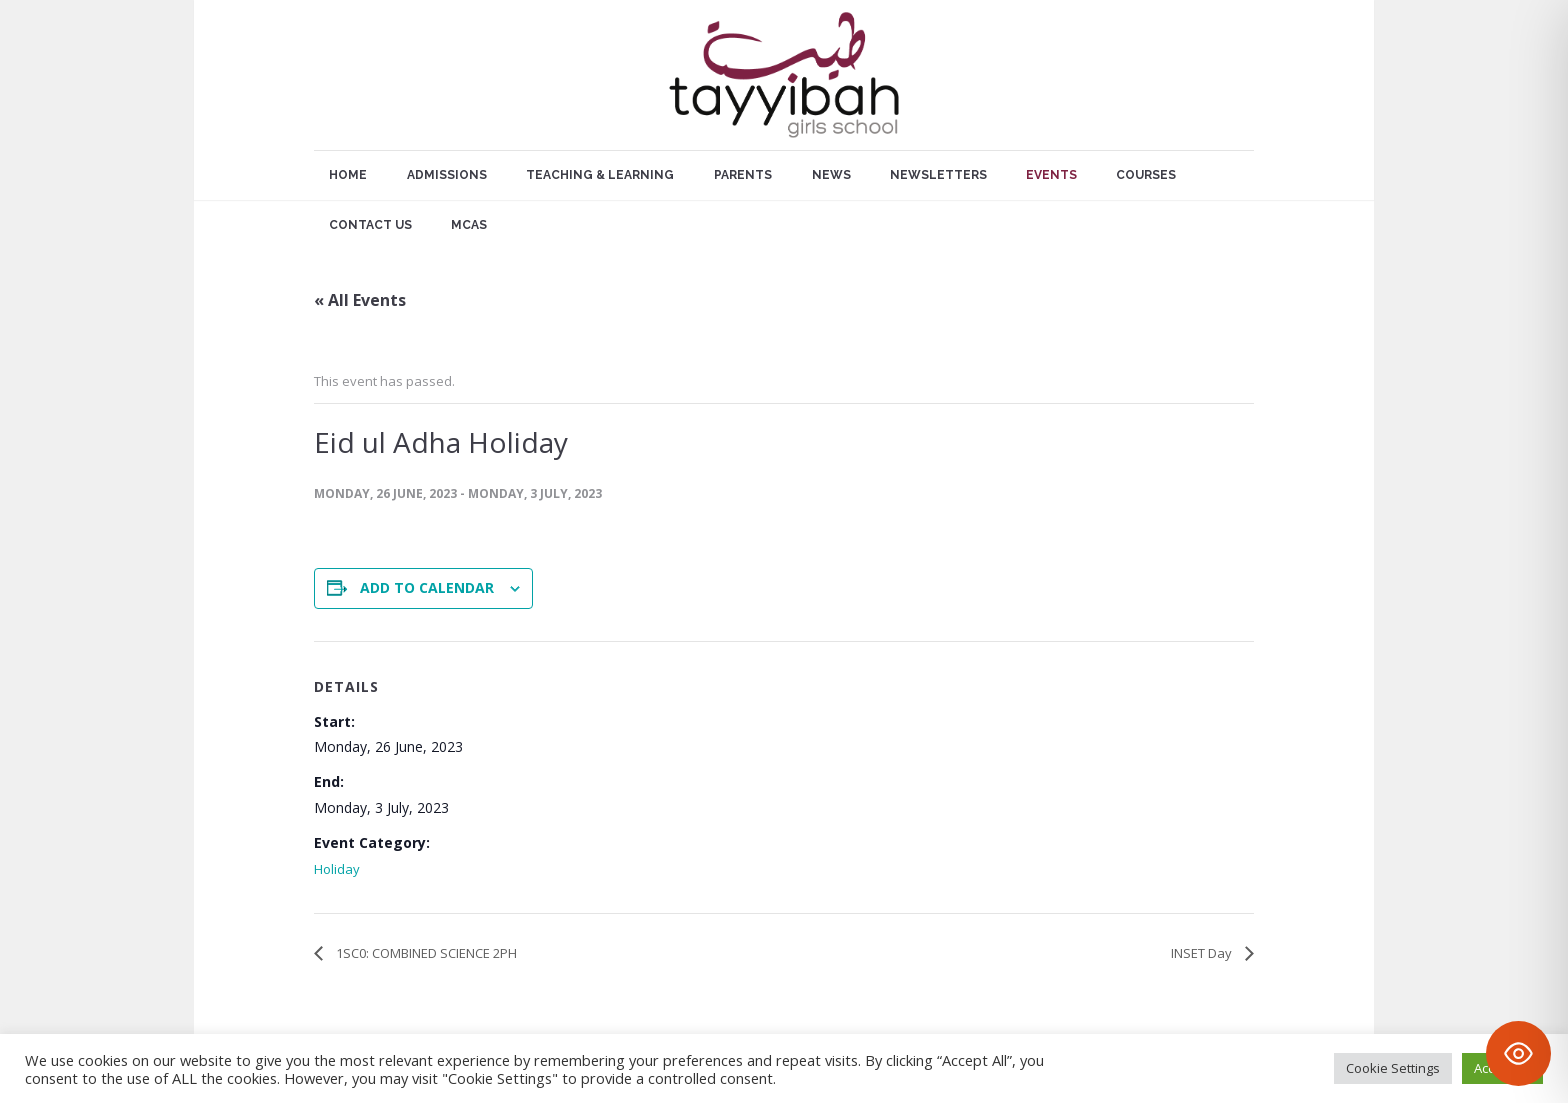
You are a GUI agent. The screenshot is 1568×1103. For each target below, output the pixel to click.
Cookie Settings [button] (1393, 1068)
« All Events (360, 300)
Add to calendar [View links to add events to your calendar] (427, 587)
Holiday (337, 869)
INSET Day (1203, 953)
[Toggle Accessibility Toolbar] (1518, 1053)
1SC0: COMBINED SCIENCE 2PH (425, 953)
